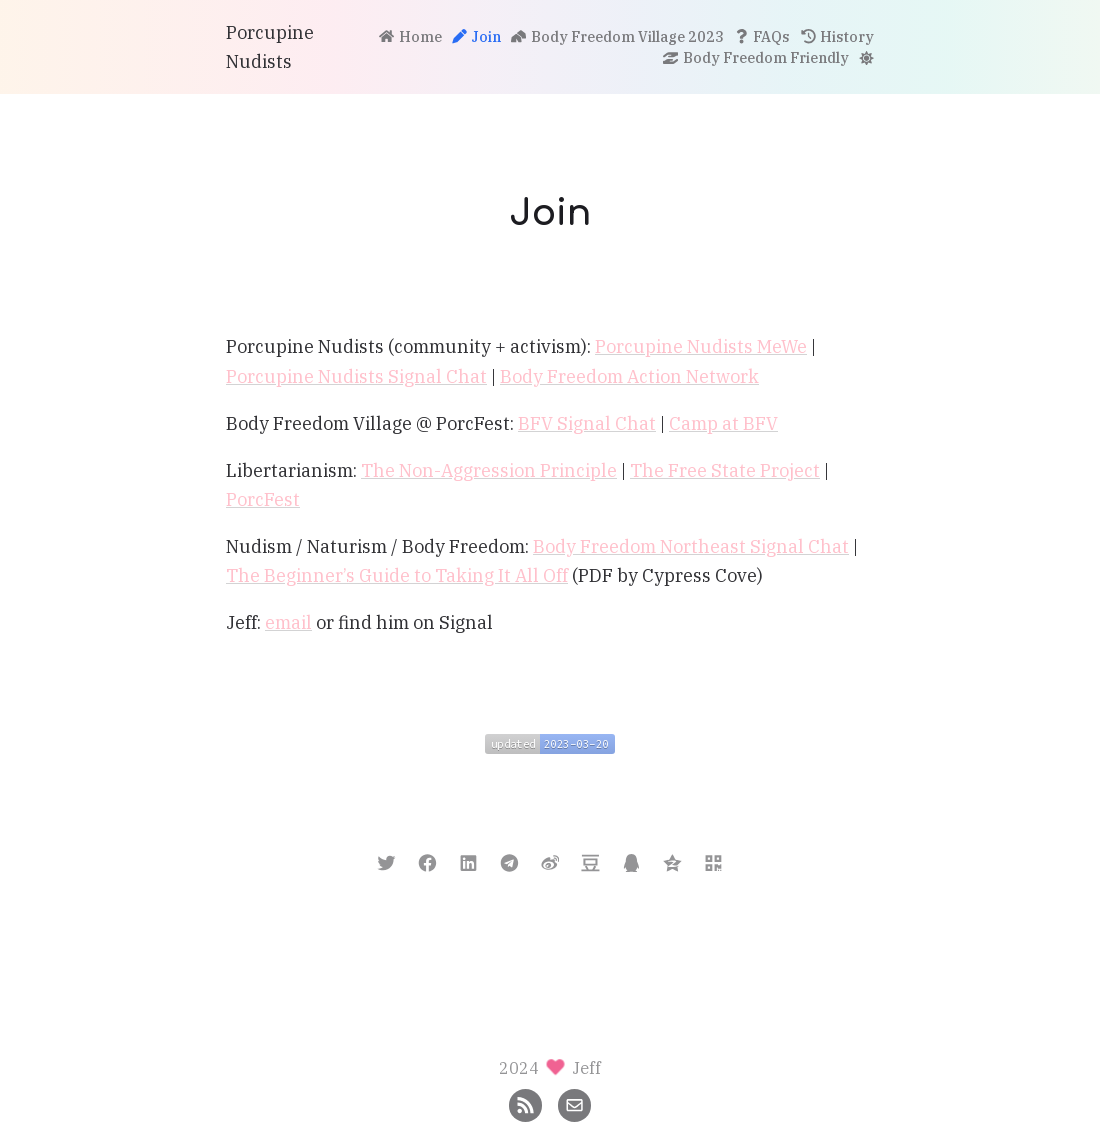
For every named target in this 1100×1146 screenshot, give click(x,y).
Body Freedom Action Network (629, 376)
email (288, 622)
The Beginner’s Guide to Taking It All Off (397, 575)
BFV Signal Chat (587, 423)
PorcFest (263, 499)
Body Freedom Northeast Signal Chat (691, 546)
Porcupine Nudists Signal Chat (356, 376)
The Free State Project (725, 470)
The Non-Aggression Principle (489, 470)
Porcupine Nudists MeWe (701, 346)
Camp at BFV (723, 423)
